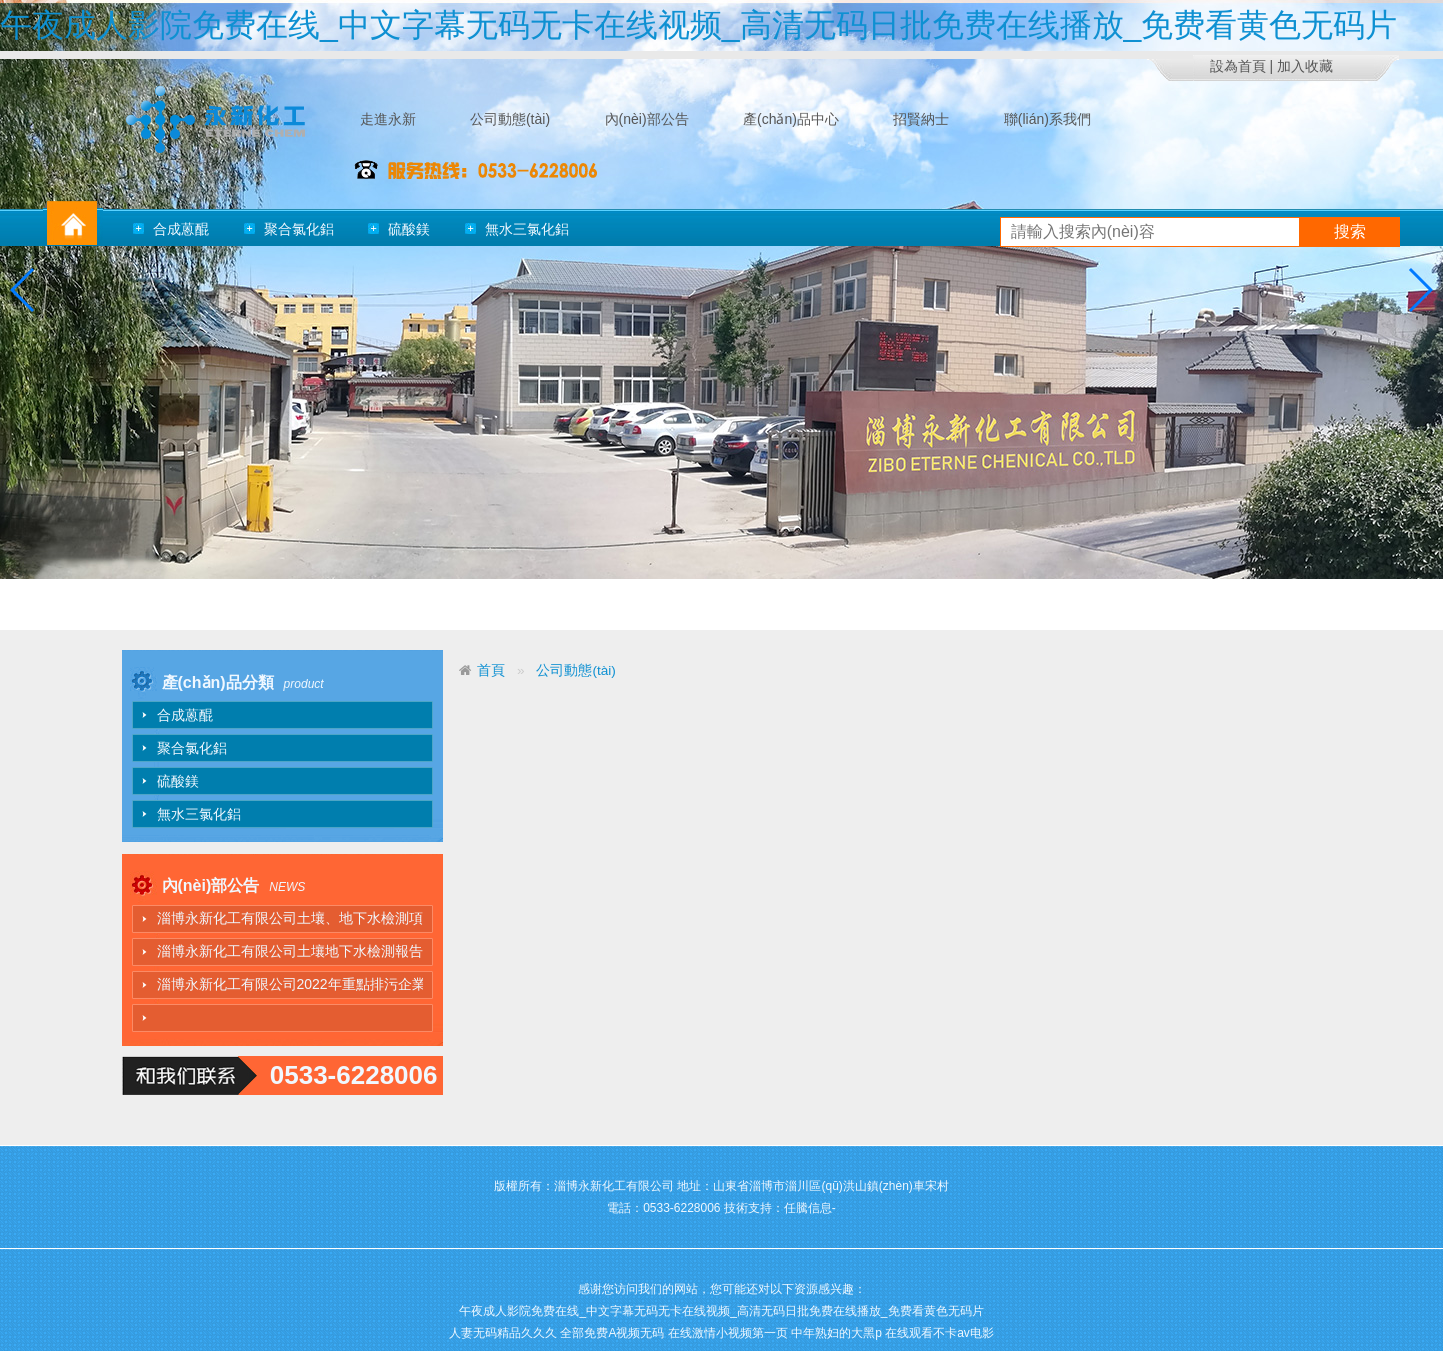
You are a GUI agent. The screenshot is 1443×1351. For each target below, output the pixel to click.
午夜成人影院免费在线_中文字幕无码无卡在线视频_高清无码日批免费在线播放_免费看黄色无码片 (698, 25)
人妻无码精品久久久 (503, 1333)
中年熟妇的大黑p (836, 1333)
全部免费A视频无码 (612, 1333)
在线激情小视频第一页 (728, 1333)
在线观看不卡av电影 (939, 1333)
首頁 (491, 670)
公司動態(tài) (575, 670)
